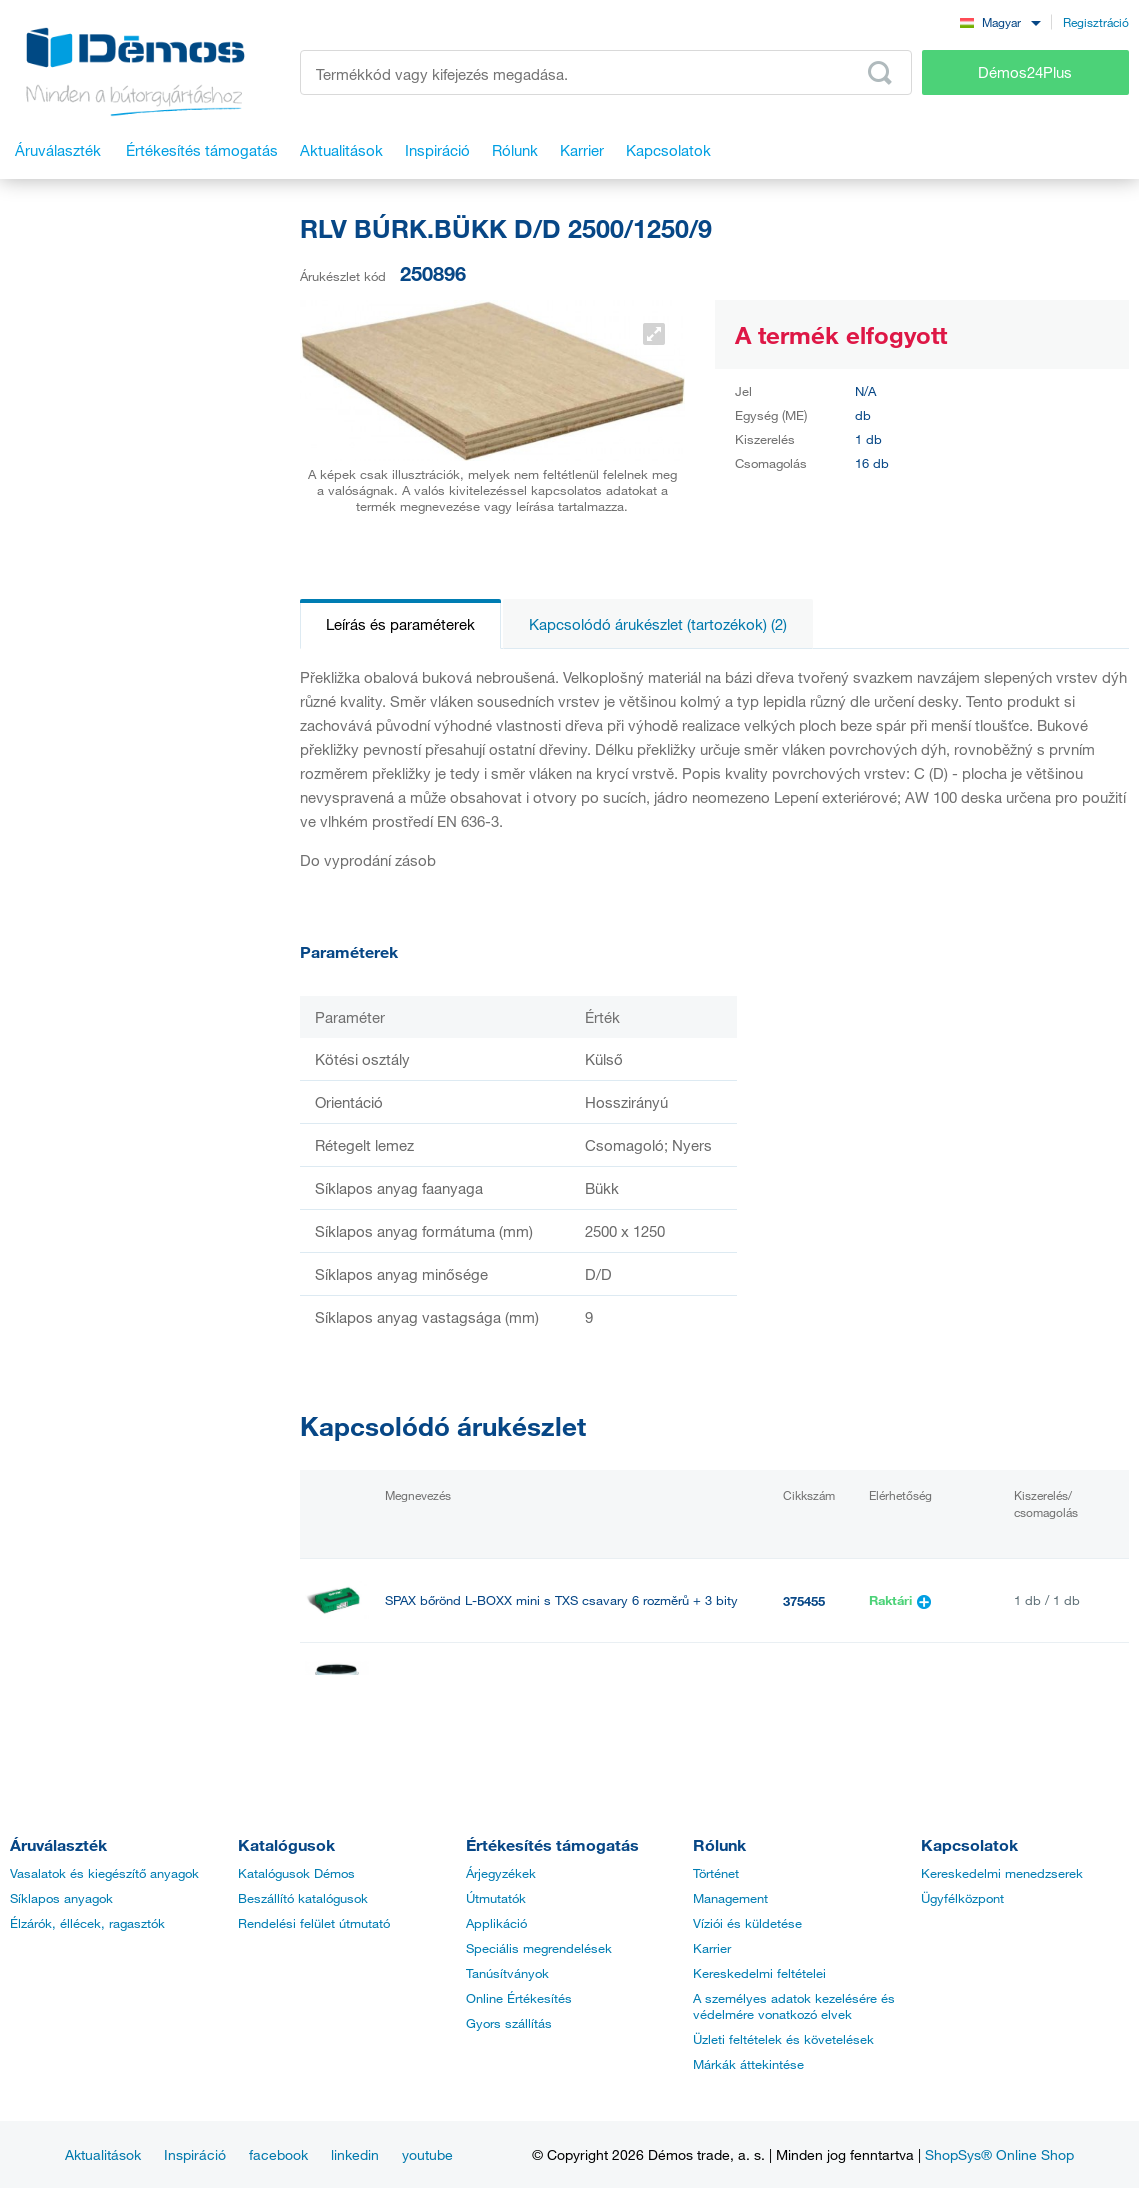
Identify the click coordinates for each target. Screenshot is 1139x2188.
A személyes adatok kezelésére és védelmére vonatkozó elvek (794, 2006)
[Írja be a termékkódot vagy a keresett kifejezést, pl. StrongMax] (606, 72)
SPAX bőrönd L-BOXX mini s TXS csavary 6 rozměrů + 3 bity (561, 1600)
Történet (716, 1873)
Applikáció (496, 1923)
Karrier (712, 1948)
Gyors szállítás (509, 2023)
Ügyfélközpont (962, 1898)
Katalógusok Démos (296, 1873)
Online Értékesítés (519, 1998)
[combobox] (1000, 21)
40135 (800, 1685)
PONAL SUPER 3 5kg (447, 1684)
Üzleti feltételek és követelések (783, 2039)
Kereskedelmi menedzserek (1002, 1873)
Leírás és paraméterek (400, 624)
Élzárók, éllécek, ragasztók (87, 1923)
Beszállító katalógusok (303, 1898)
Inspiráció (195, 2154)
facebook (278, 2154)
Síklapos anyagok (61, 1898)
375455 (804, 1601)
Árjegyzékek (501, 1873)
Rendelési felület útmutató (314, 1923)
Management (730, 1898)
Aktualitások (103, 2154)
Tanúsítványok (507, 1973)
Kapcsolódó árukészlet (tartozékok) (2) (658, 624)
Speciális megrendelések (539, 1948)
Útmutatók (496, 1898)
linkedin (355, 2154)
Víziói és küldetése (747, 1923)
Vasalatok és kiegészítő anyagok (104, 1873)
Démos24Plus (1025, 72)
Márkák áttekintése (748, 2064)
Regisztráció (1096, 22)
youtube (427, 2154)
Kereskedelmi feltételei (759, 1973)
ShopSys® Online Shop (999, 2154)
